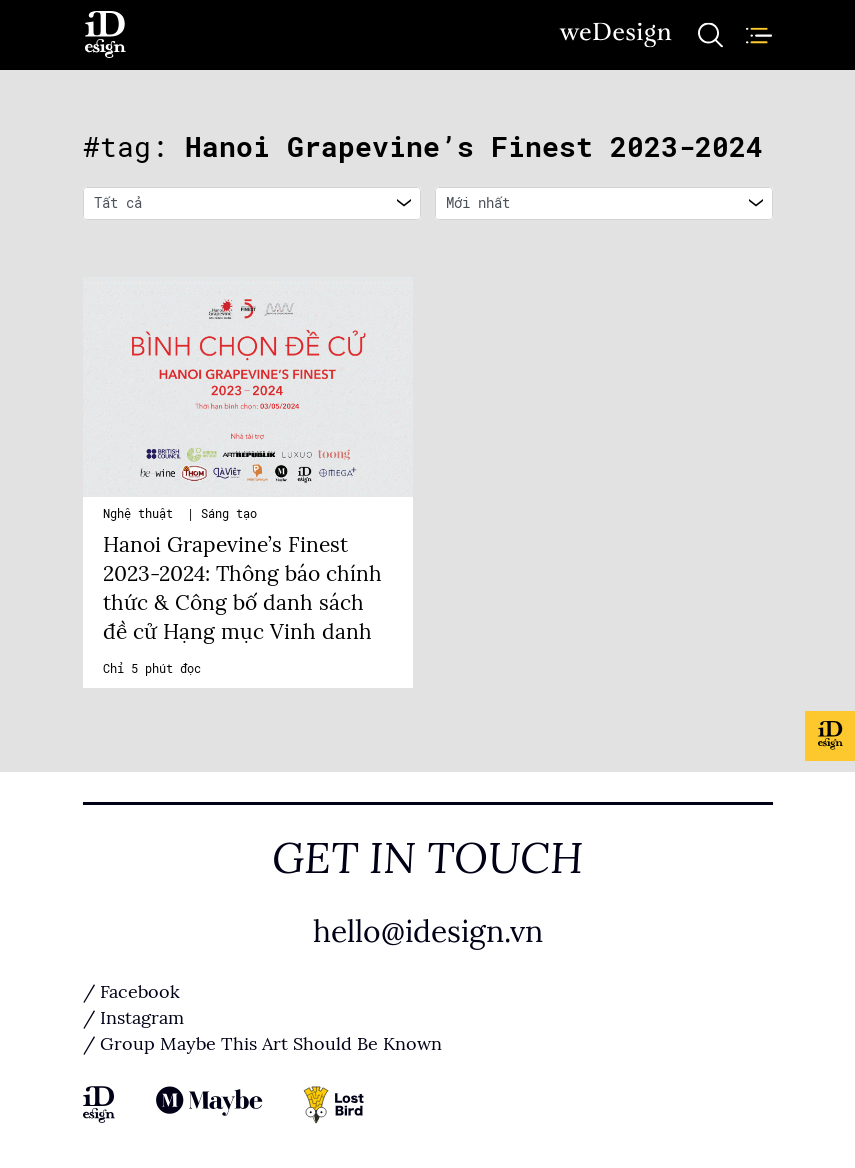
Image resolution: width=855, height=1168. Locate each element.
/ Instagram (133, 1018)
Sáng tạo (229, 514)
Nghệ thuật (141, 514)
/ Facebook (131, 992)
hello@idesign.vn (428, 932)
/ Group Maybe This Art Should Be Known (262, 1044)
